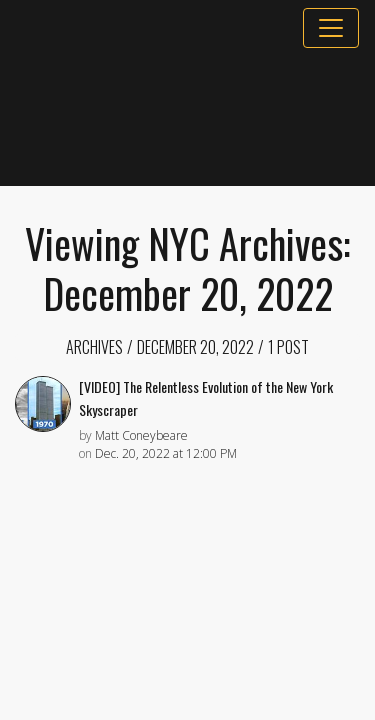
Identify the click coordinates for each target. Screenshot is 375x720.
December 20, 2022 (195, 347)
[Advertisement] (187, 117)
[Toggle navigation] (331, 28)
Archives (94, 347)
